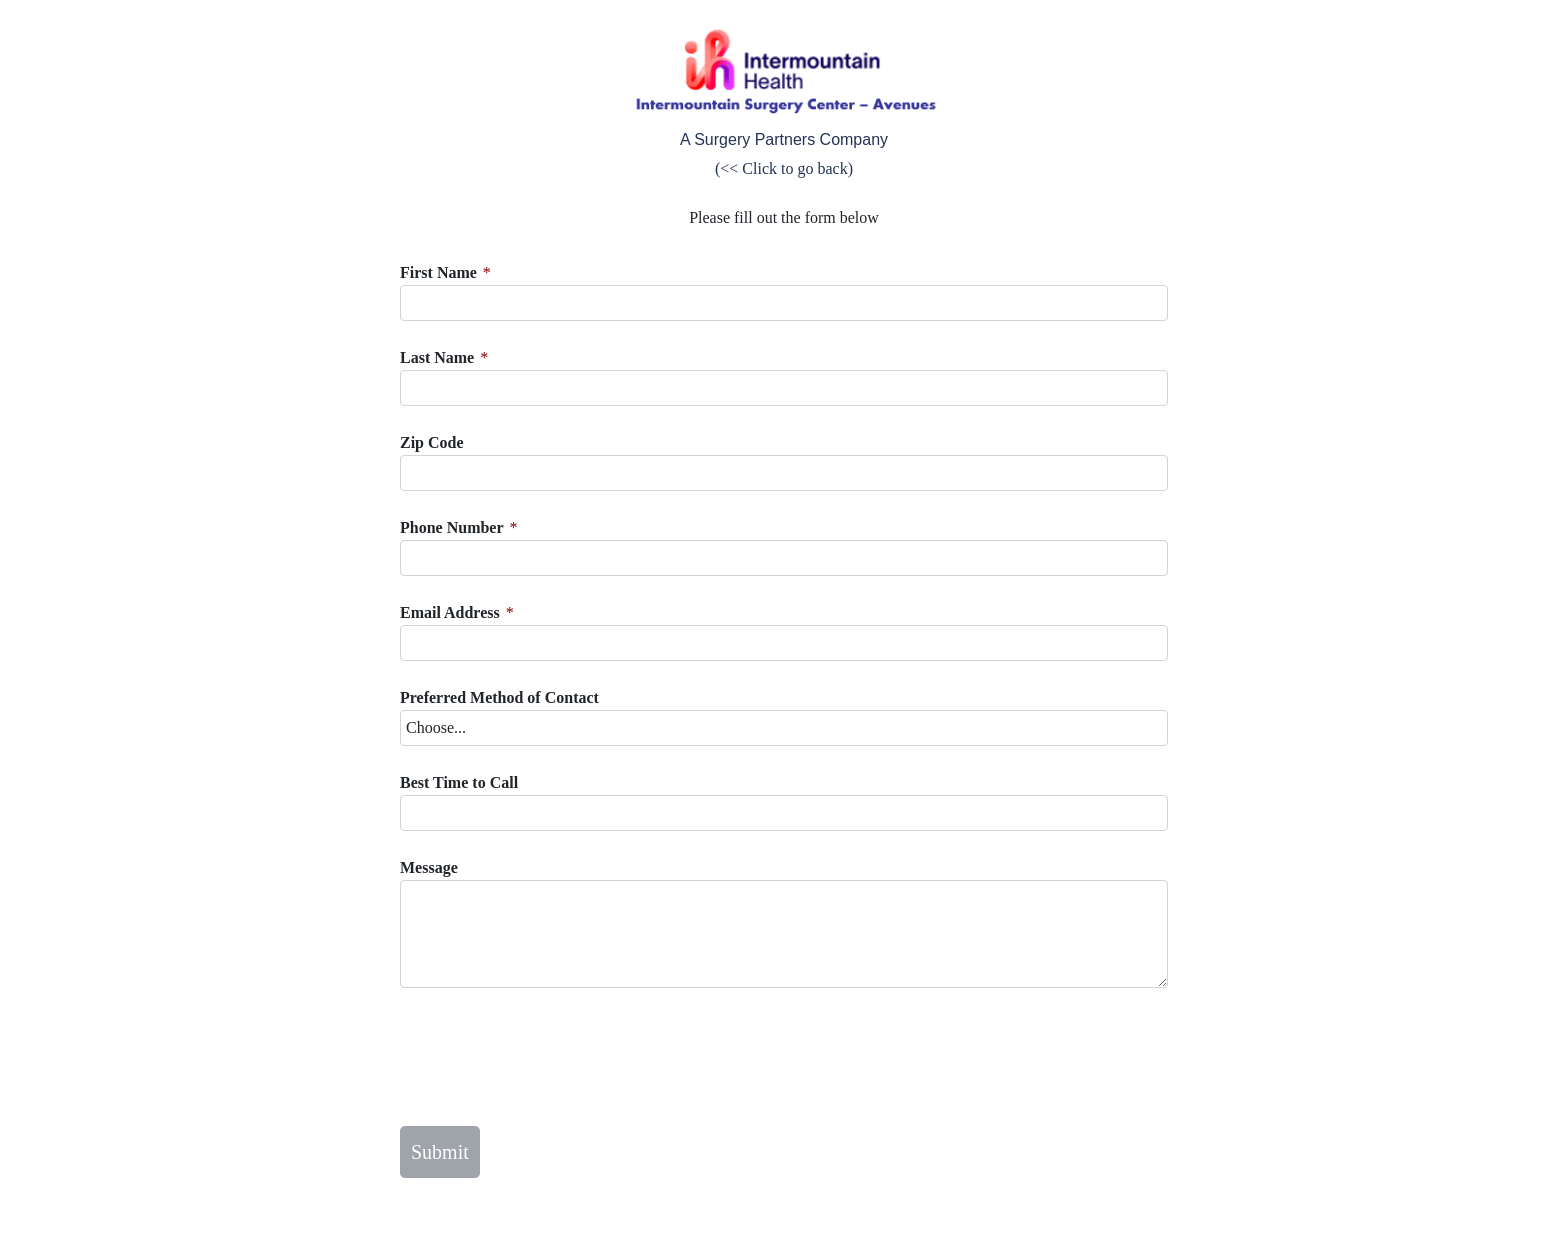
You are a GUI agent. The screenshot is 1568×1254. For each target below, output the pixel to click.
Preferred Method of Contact (499, 697)
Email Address (450, 612)
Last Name (437, 357)
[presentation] (552, 1057)
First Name (438, 272)
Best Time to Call (459, 782)
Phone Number (452, 527)
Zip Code (432, 442)
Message (429, 867)
